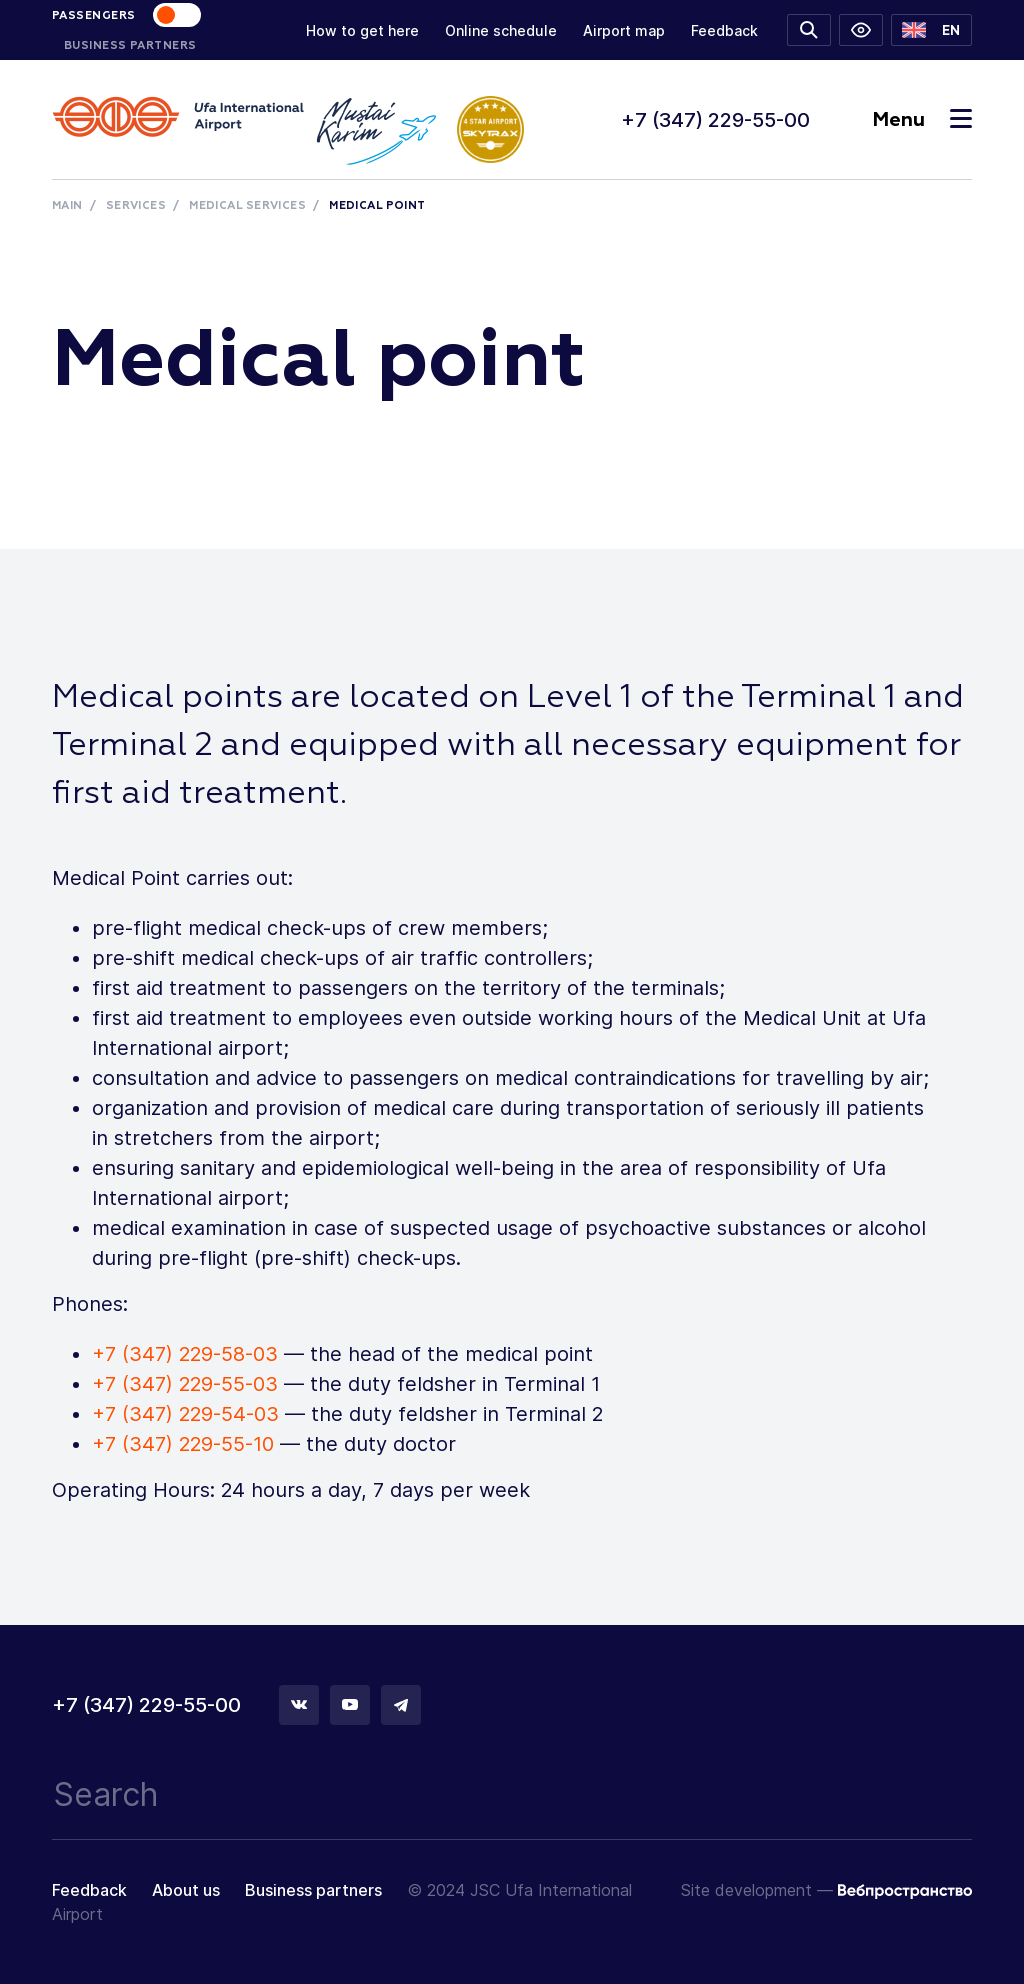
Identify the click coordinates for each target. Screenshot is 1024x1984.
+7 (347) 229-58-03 (185, 1354)
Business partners (313, 1890)
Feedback (724, 30)
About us (186, 1890)
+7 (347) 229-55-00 (715, 120)
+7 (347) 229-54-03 (185, 1414)
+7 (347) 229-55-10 (183, 1444)
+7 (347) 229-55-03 (185, 1384)
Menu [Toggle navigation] (922, 120)
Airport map (624, 30)
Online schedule (501, 30)
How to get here (362, 30)
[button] (931, 30)
